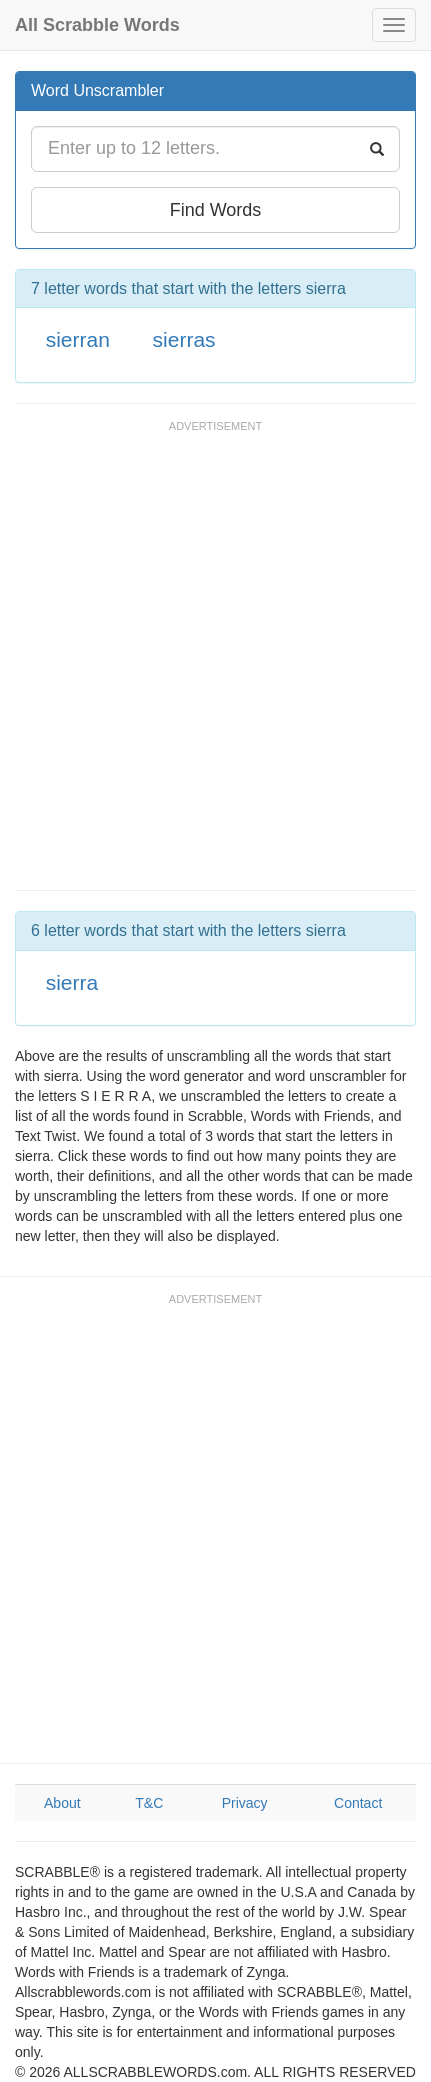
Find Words (216, 210)
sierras (184, 339)
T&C (149, 1803)
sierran (78, 339)
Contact (358, 1803)
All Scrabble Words (97, 25)
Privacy (245, 1803)
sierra (72, 982)
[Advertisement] (215, 664)
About (62, 1803)
